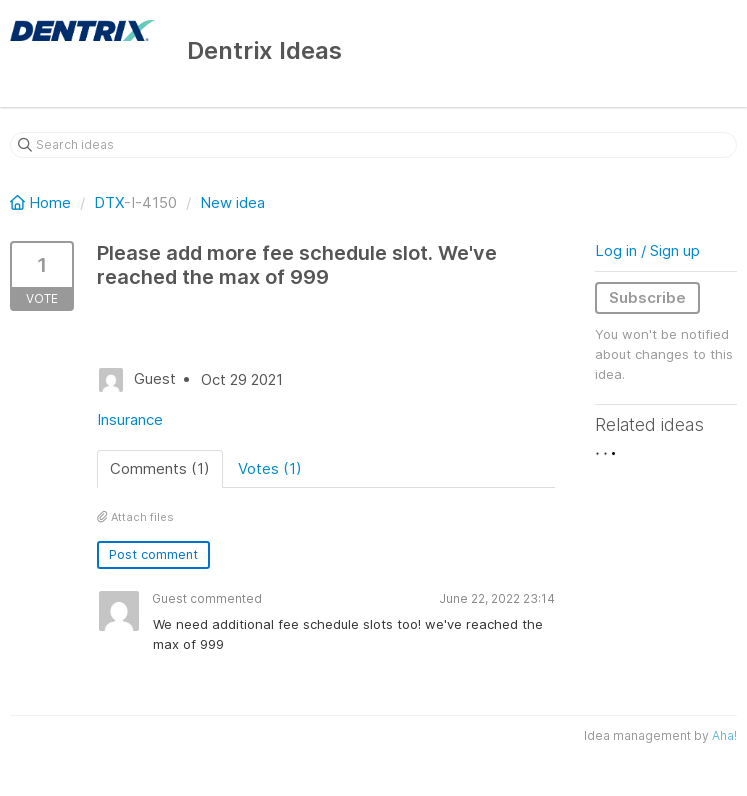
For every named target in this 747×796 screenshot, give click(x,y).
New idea (232, 202)
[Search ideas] (373, 145)
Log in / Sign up (647, 250)
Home (42, 202)
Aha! (724, 735)
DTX (109, 202)
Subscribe (647, 297)
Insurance (130, 419)
